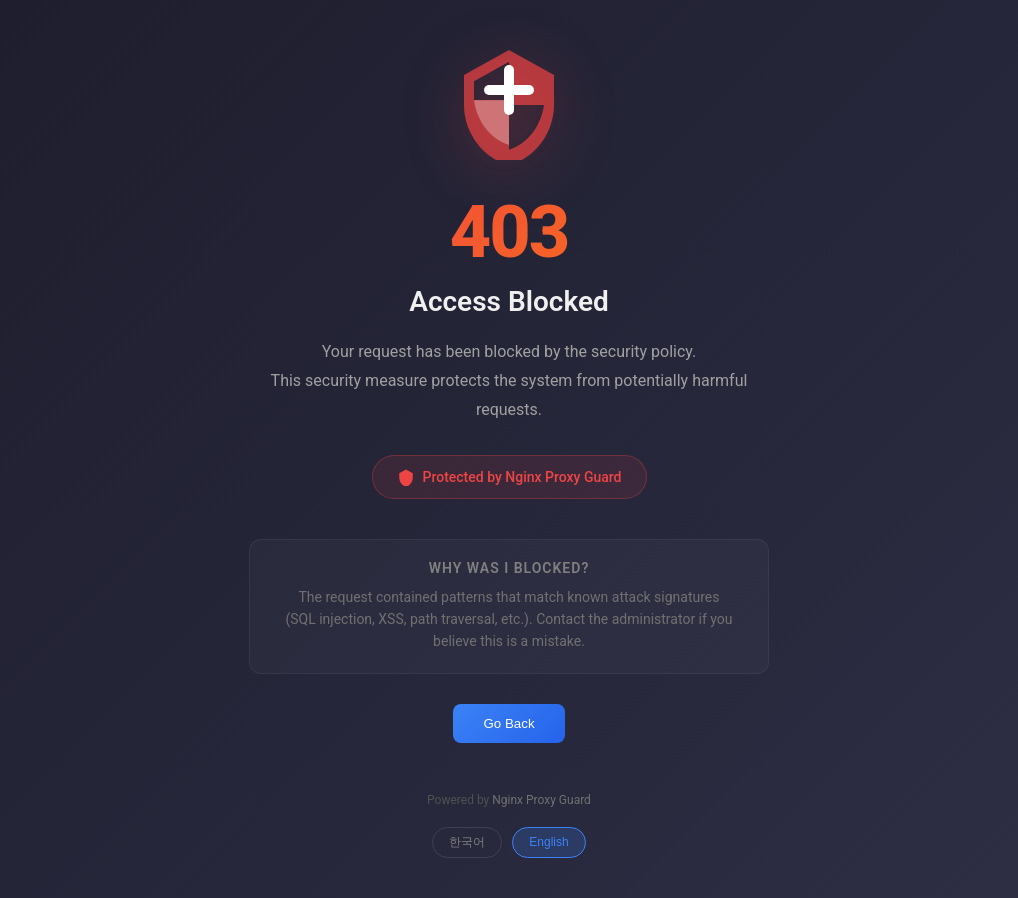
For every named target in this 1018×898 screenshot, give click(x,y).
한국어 (467, 842)
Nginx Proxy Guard (541, 800)
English (548, 842)
